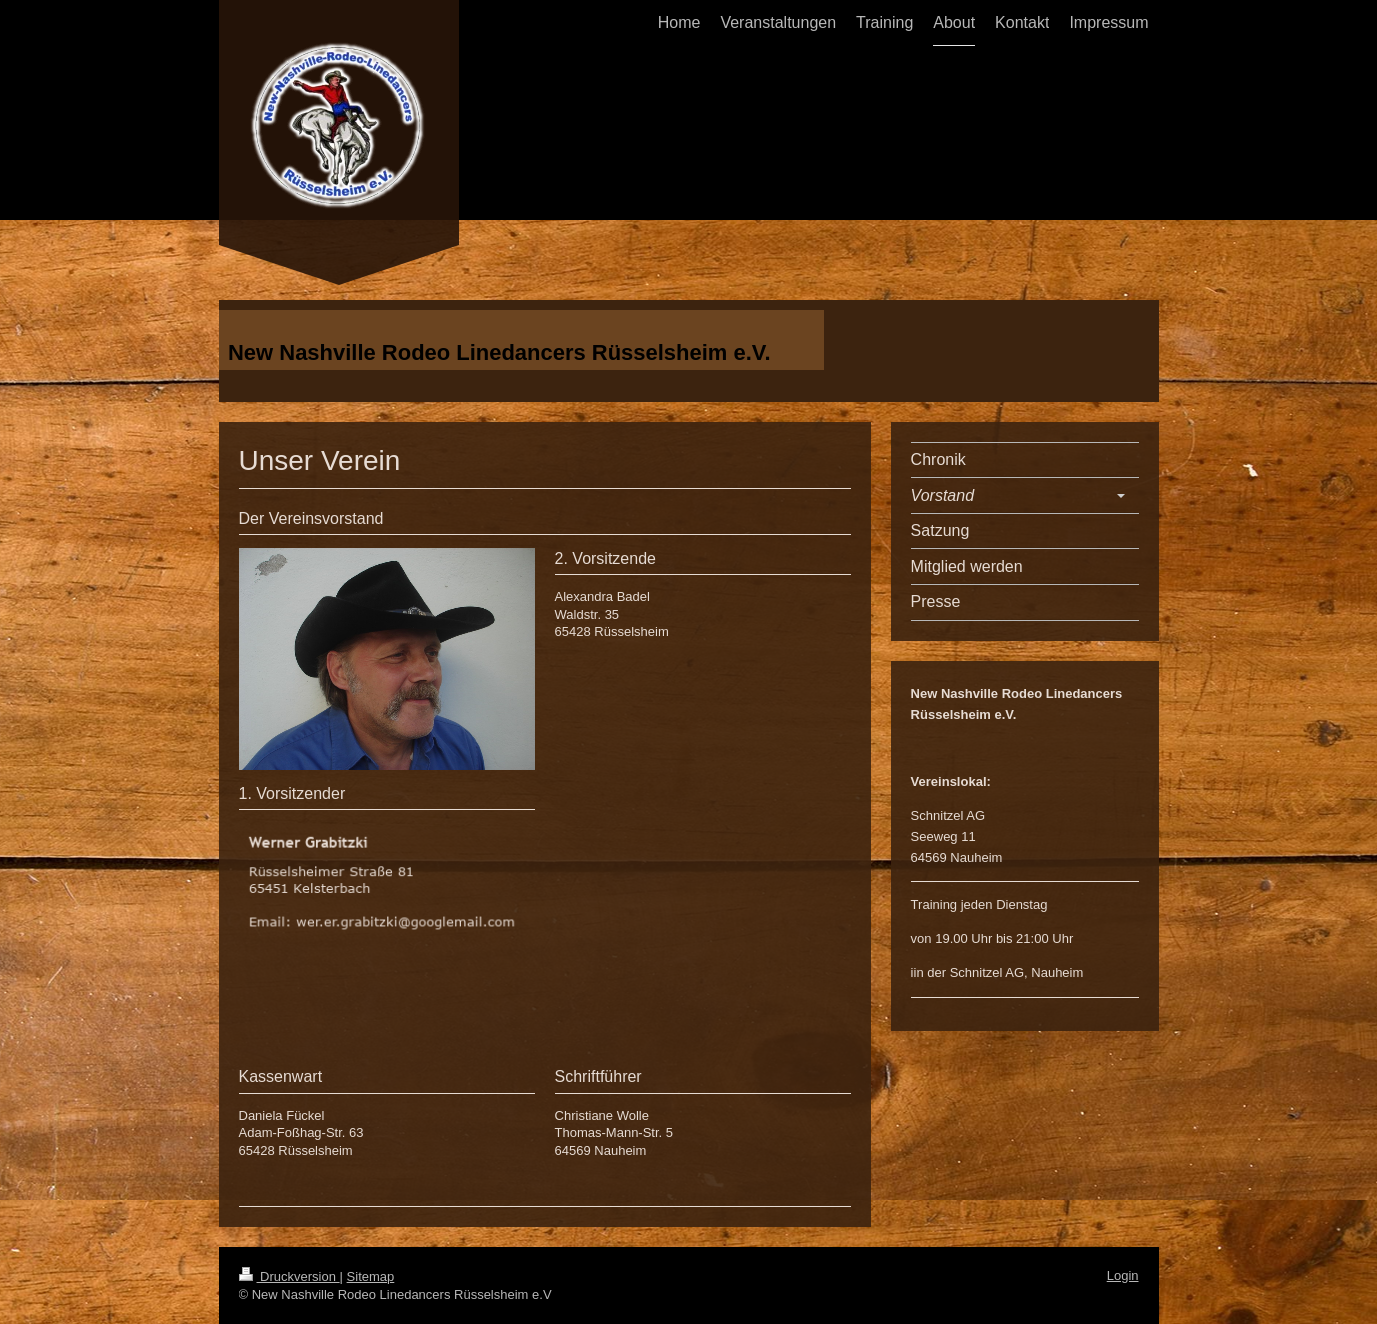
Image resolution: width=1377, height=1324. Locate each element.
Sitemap (371, 1276)
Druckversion (289, 1276)
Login (1123, 1275)
